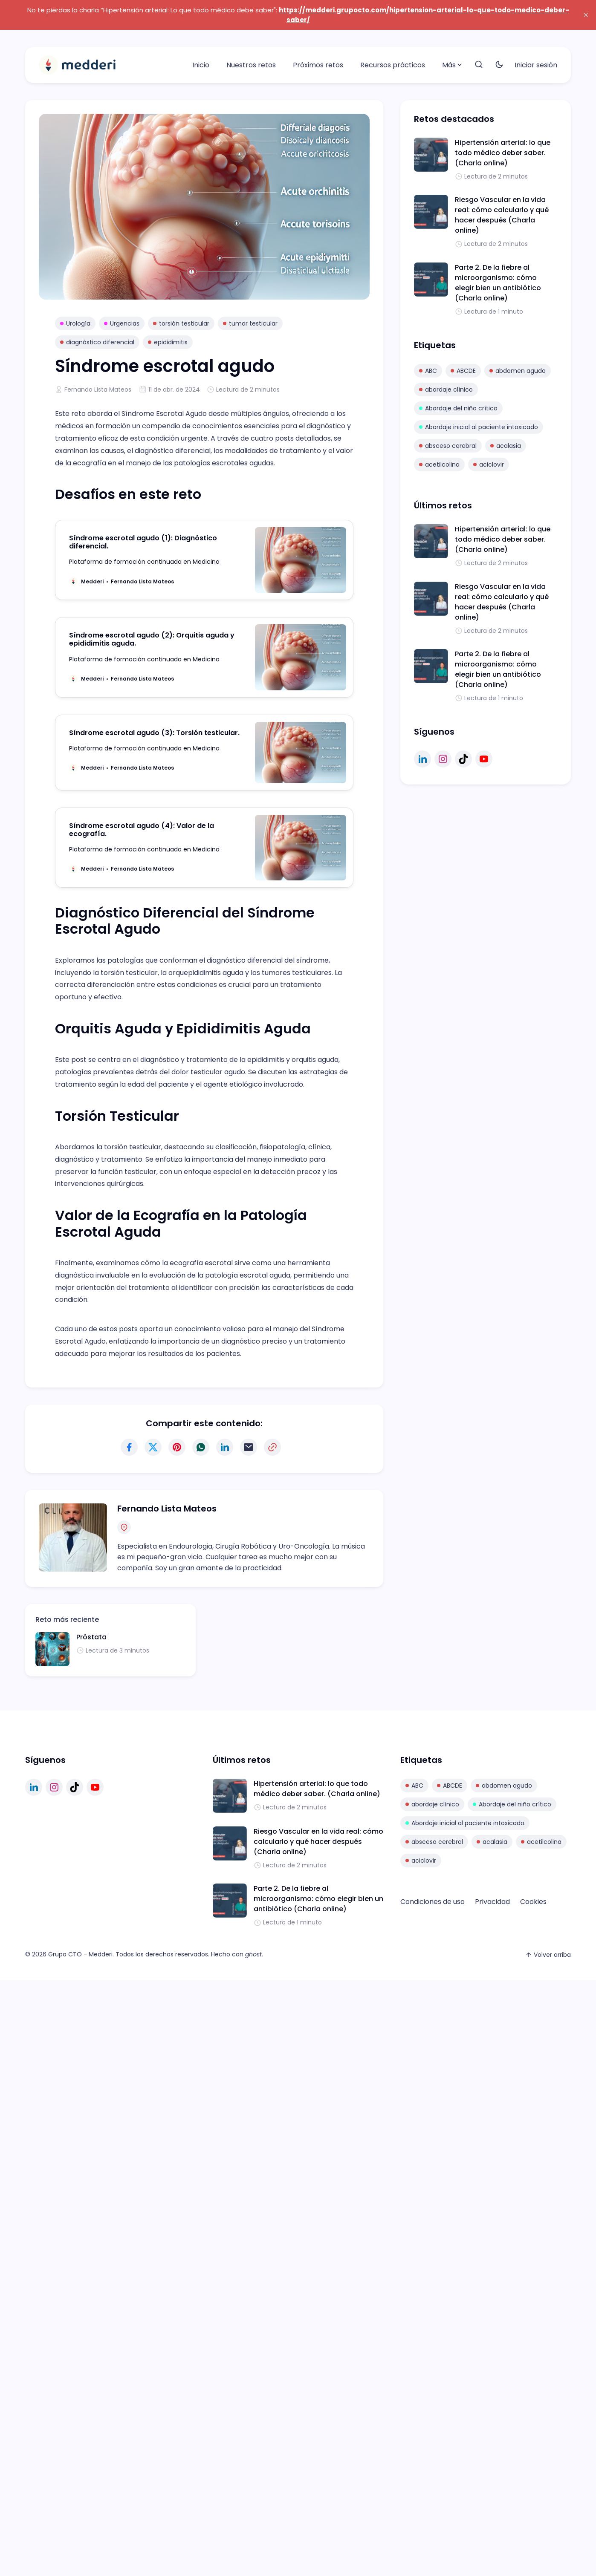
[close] (586, 15)
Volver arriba (548, 1954)
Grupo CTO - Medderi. (81, 1954)
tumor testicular (250, 323)
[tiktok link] (463, 758)
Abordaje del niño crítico (458, 408)
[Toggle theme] (499, 65)
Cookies (533, 1902)
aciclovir (488, 464)
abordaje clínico (446, 389)
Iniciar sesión (536, 65)
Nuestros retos (251, 65)
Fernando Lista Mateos (98, 389)
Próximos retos (318, 65)
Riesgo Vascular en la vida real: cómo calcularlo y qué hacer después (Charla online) (502, 215)
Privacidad (492, 1902)
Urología (75, 323)
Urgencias (121, 323)
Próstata (91, 1637)
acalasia (505, 445)
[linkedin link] (422, 758)
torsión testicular (181, 323)
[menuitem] (200, 65)
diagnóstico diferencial (97, 342)
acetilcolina (439, 464)
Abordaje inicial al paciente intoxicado (478, 427)
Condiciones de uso (432, 1902)
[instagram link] (442, 758)
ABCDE (463, 370)
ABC (428, 370)
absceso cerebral (448, 445)
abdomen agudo (517, 370)
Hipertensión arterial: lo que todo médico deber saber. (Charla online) (502, 153)
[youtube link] (483, 758)
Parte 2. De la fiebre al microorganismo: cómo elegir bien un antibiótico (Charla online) (498, 283)
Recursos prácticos (392, 65)
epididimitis (168, 342)
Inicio (200, 65)
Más (452, 65)
